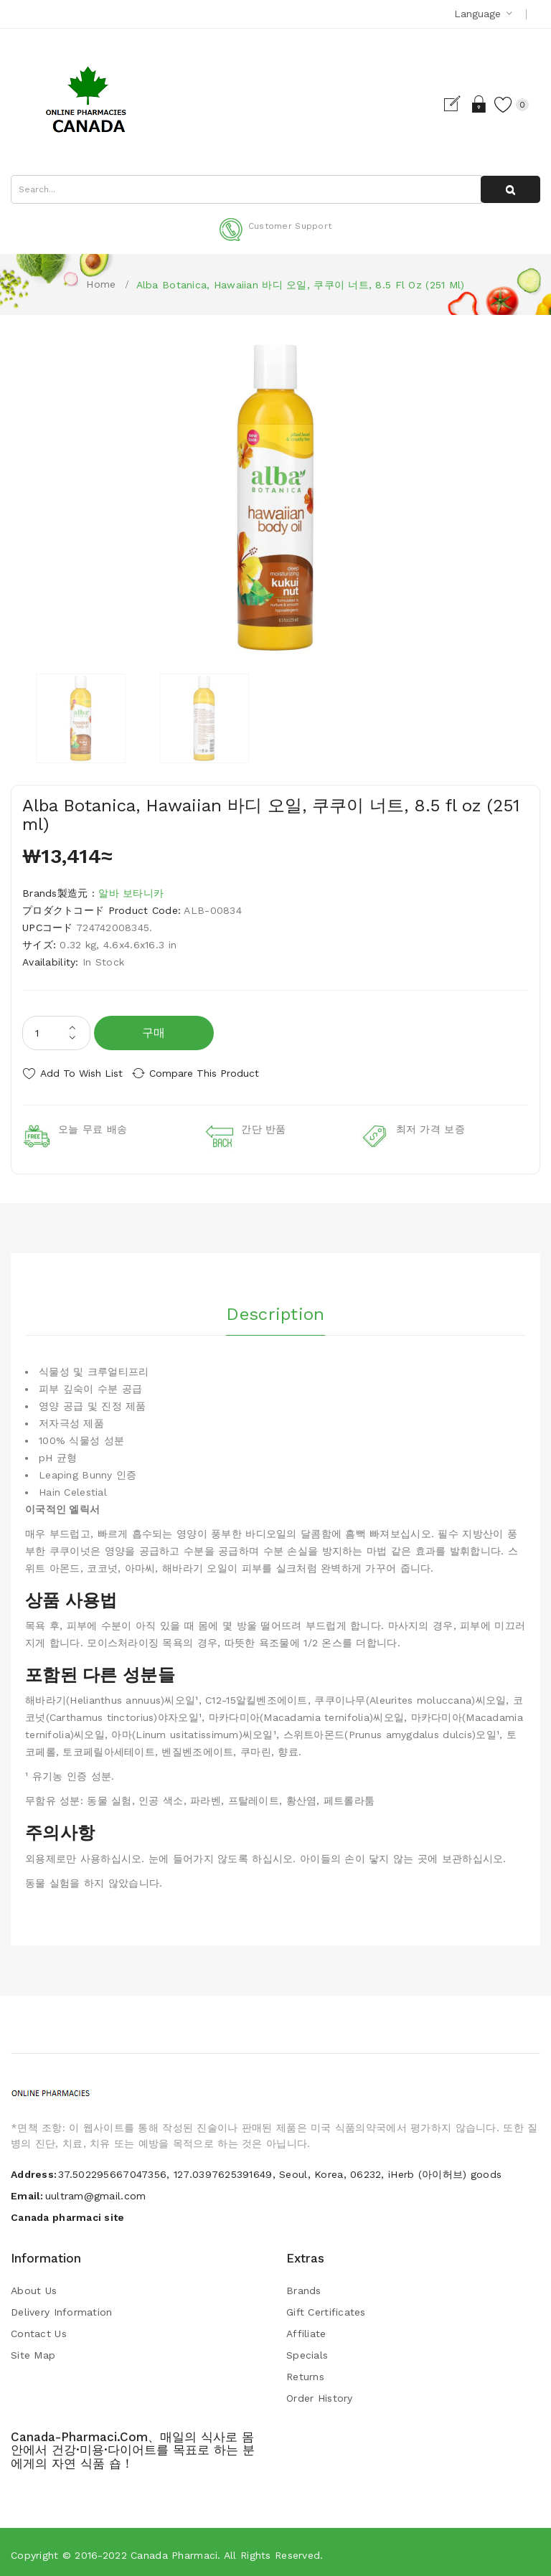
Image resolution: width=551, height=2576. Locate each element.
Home (101, 284)
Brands (303, 2285)
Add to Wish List (81, 1073)
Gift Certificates (326, 2307)
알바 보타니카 (131, 893)
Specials (307, 2350)
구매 (154, 1032)
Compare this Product (215, 1073)
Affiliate (306, 2328)
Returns (305, 2371)
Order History (319, 2393)
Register (442, 104)
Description (275, 1306)
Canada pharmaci (174, 2550)
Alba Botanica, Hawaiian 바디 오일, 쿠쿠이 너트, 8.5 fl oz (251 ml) (300, 285)
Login (467, 104)
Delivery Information (62, 2307)
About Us (34, 2285)
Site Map (33, 2350)
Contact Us (39, 2328)
